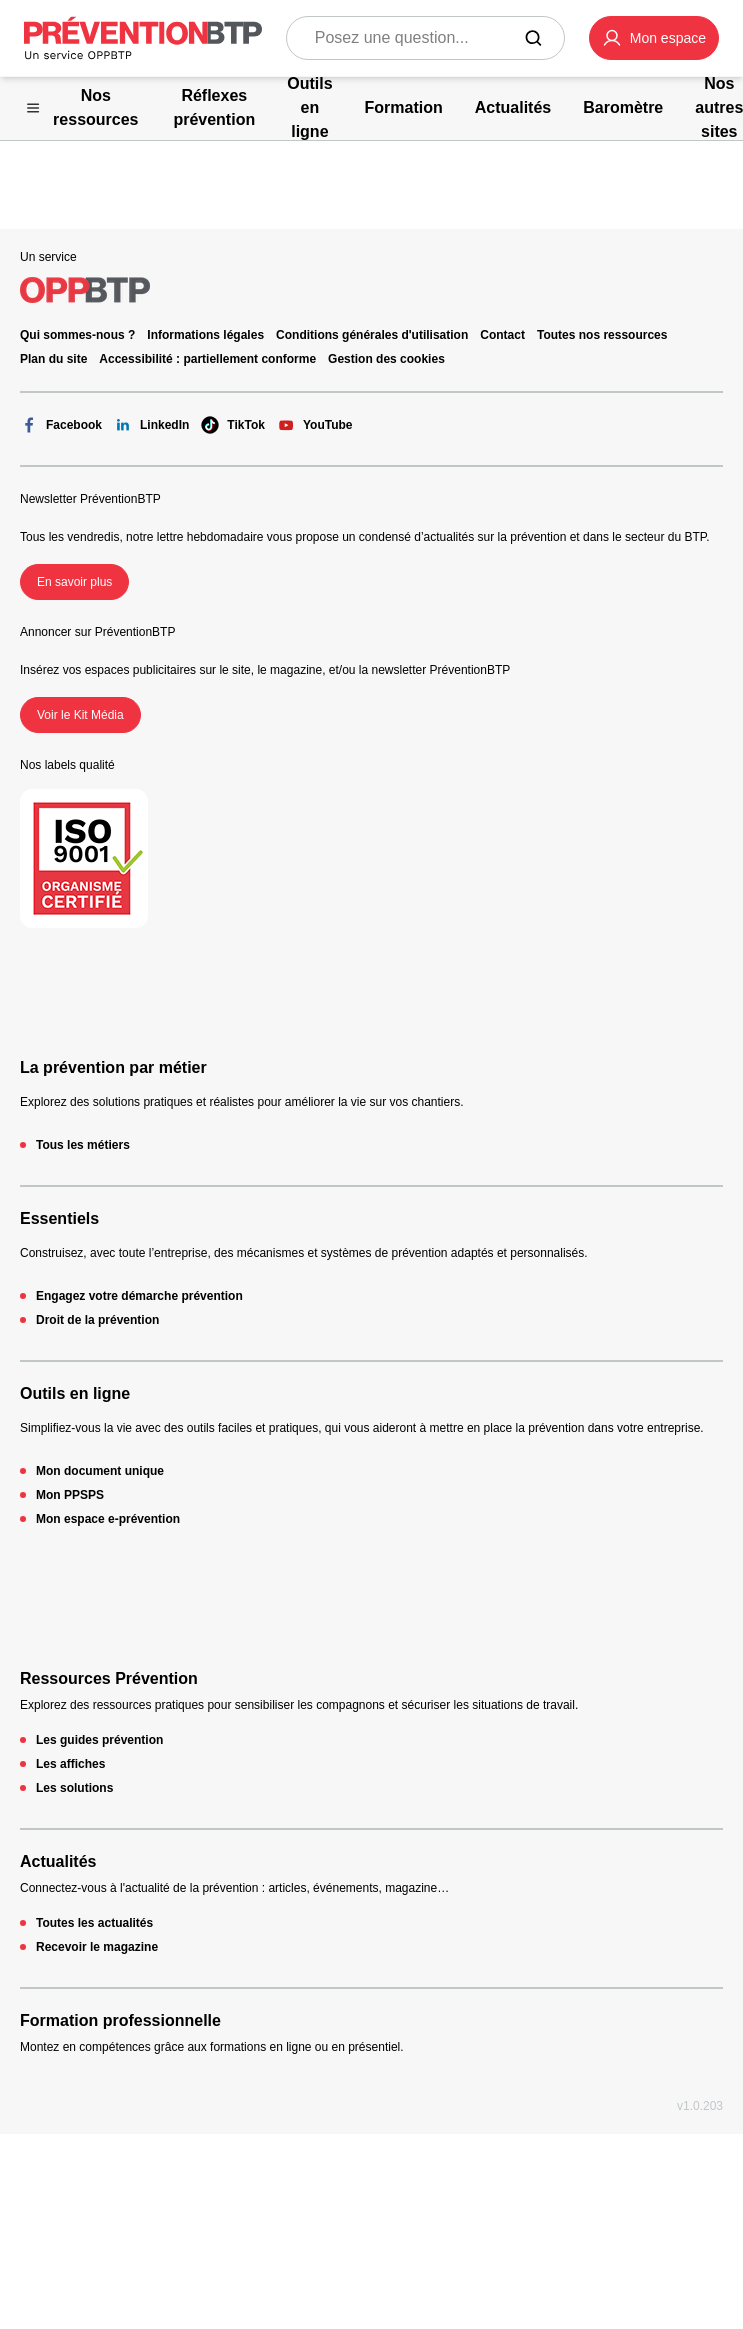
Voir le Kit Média (80, 715)
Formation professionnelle (120, 2020)
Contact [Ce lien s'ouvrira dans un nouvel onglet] (502, 335)
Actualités (58, 1861)
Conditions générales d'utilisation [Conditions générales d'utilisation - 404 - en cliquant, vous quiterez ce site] (372, 335)
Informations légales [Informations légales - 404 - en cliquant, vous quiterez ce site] (205, 335)
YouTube (315, 425)
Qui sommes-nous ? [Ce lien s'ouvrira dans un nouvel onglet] (77, 335)
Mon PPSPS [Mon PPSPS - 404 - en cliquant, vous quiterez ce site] (70, 1495)
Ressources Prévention (109, 1678)
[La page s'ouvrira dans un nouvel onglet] (654, 38)
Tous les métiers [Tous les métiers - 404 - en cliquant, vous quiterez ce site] (83, 1145)
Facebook (61, 425)
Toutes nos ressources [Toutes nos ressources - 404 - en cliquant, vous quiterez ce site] (602, 335)
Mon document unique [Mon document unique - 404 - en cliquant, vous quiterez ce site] (100, 1471)
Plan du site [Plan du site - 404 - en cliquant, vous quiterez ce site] (53, 359)
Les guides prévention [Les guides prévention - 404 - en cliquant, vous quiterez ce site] (99, 1740)
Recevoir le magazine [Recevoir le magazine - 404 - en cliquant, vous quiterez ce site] (97, 1947)
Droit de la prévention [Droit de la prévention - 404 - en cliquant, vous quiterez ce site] (97, 1320)
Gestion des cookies (386, 359)
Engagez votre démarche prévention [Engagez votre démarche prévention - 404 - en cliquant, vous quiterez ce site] (139, 1296)
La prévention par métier (113, 1067)
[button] (654, 38)
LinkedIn (151, 425)
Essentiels (59, 1218)
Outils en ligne (75, 1393)
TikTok (233, 425)
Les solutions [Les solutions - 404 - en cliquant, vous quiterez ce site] (74, 1788)
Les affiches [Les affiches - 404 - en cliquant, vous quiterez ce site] (70, 1764)
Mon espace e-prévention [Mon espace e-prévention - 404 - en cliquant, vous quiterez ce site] (108, 1519)
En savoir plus (74, 582)
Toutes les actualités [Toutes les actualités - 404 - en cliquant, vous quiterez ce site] (94, 1923)
